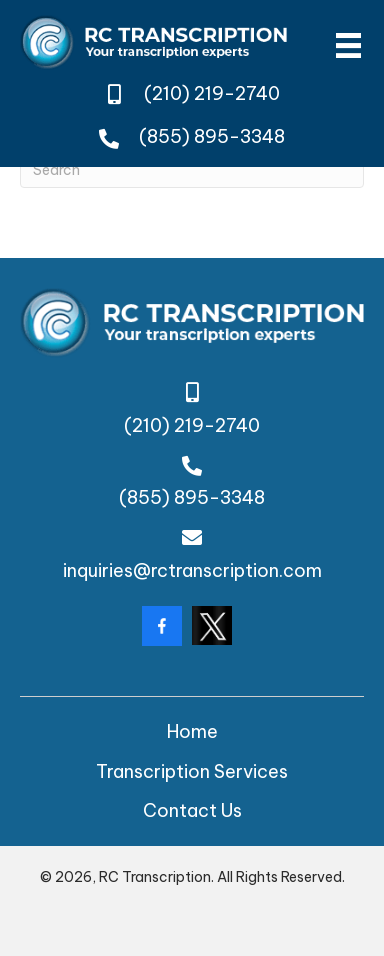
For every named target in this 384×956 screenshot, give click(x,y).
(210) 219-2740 (212, 93)
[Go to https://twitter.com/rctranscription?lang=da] (212, 625)
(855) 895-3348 (212, 136)
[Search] (192, 170)
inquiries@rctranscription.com (192, 570)
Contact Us (192, 810)
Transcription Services (192, 771)
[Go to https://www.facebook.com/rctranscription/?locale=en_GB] (162, 626)
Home (192, 731)
